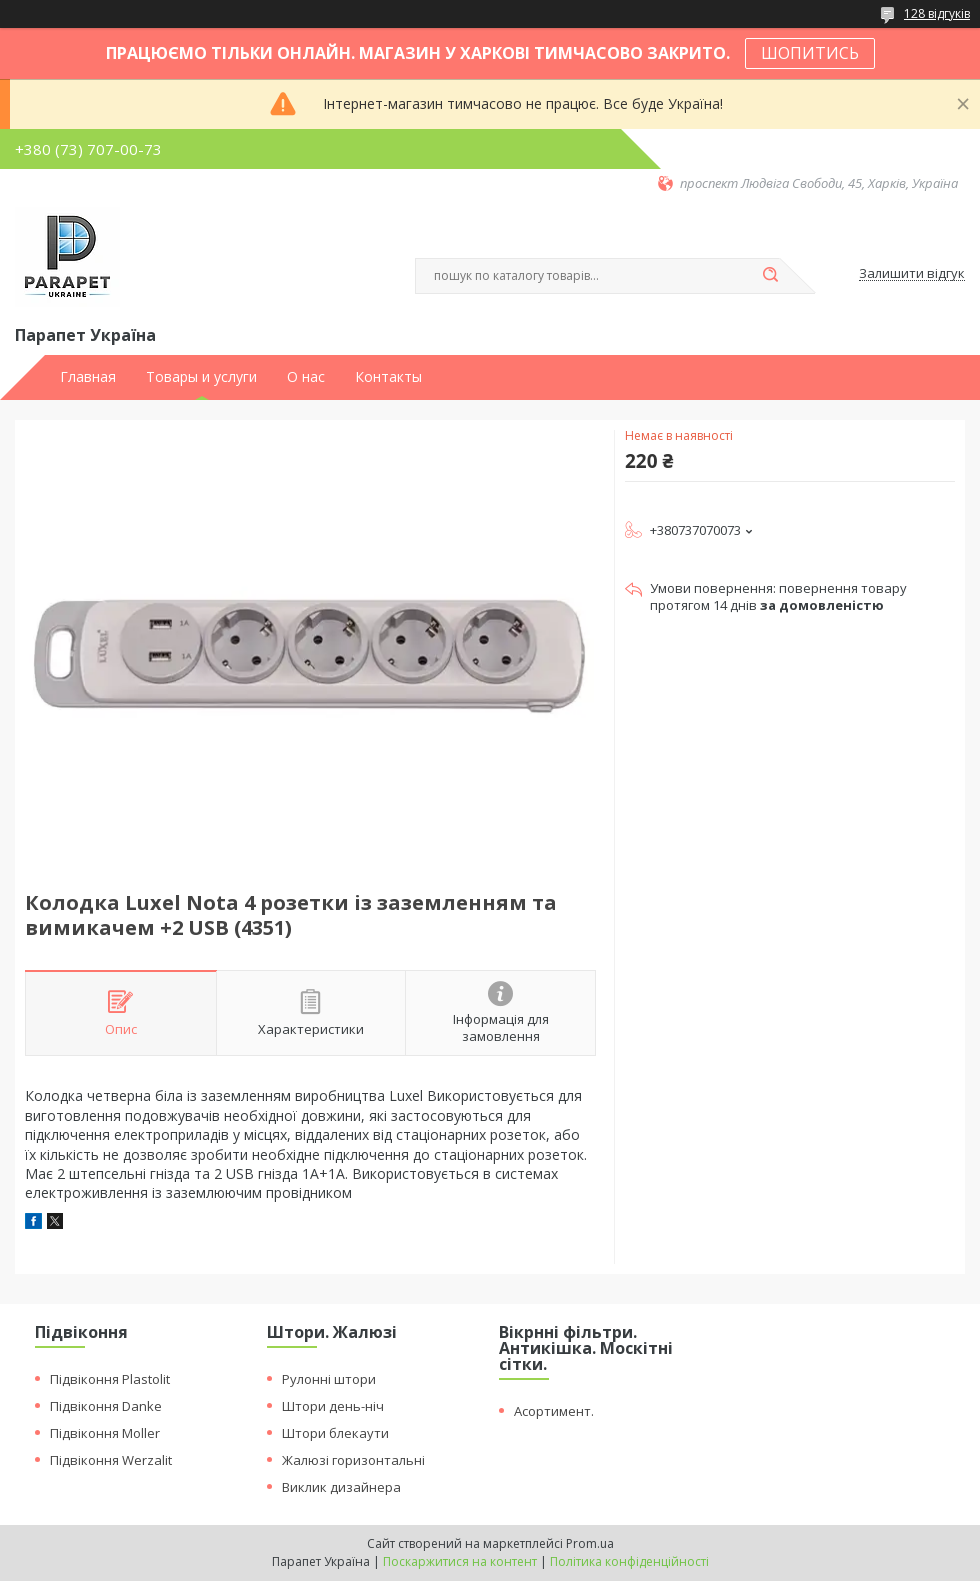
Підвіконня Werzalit (111, 1460)
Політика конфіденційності (629, 1561)
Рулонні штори (329, 1379)
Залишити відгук (912, 274)
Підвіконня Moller (105, 1433)
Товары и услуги (201, 377)
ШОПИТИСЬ (810, 53)
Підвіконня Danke (106, 1406)
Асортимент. (554, 1411)
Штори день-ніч (333, 1406)
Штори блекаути (335, 1433)
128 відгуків (937, 13)
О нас (306, 377)
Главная (88, 377)
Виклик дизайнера (341, 1487)
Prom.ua (590, 1543)
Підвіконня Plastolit (110, 1379)
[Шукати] (770, 276)
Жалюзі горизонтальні (353, 1460)
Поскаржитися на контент (460, 1561)
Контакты (388, 377)
